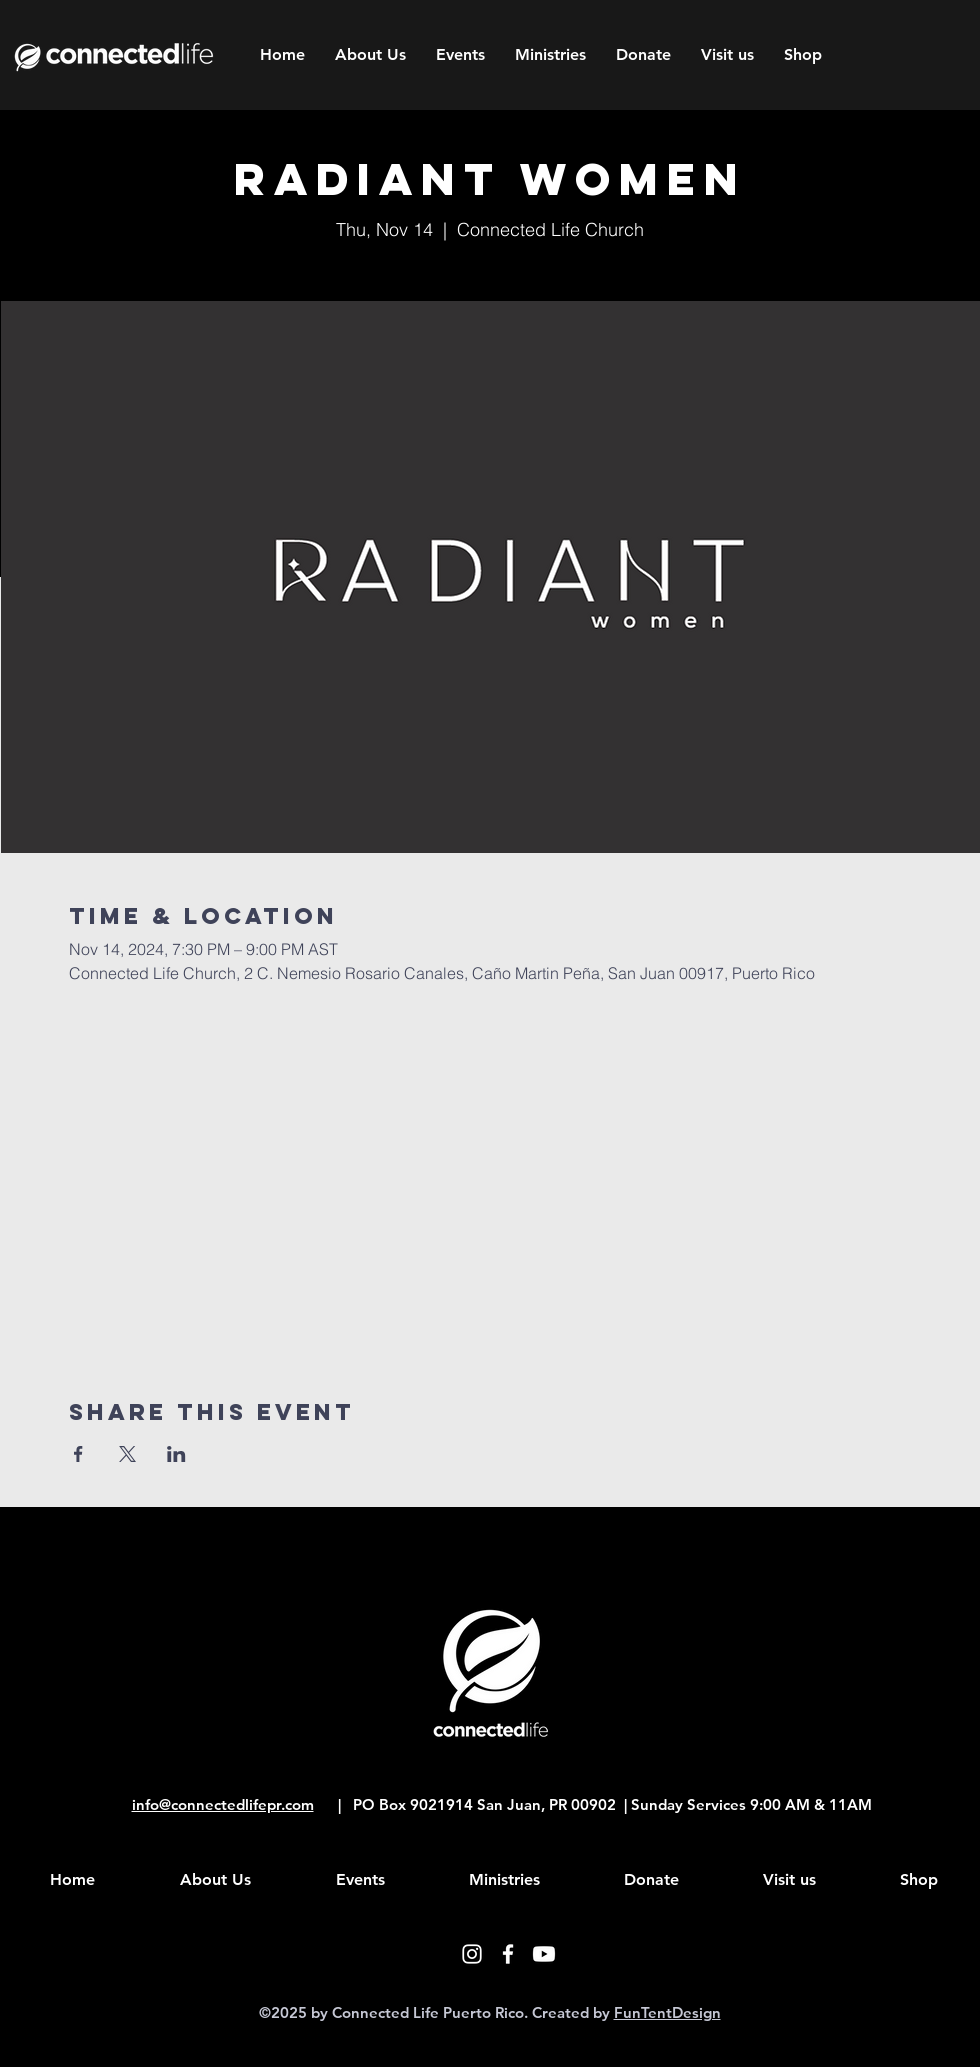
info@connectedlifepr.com (223, 1804)
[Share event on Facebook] (78, 1454)
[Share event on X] (127, 1454)
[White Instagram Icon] (472, 1954)
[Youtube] (544, 1954)
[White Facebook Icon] (508, 1954)
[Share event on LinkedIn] (176, 1454)
